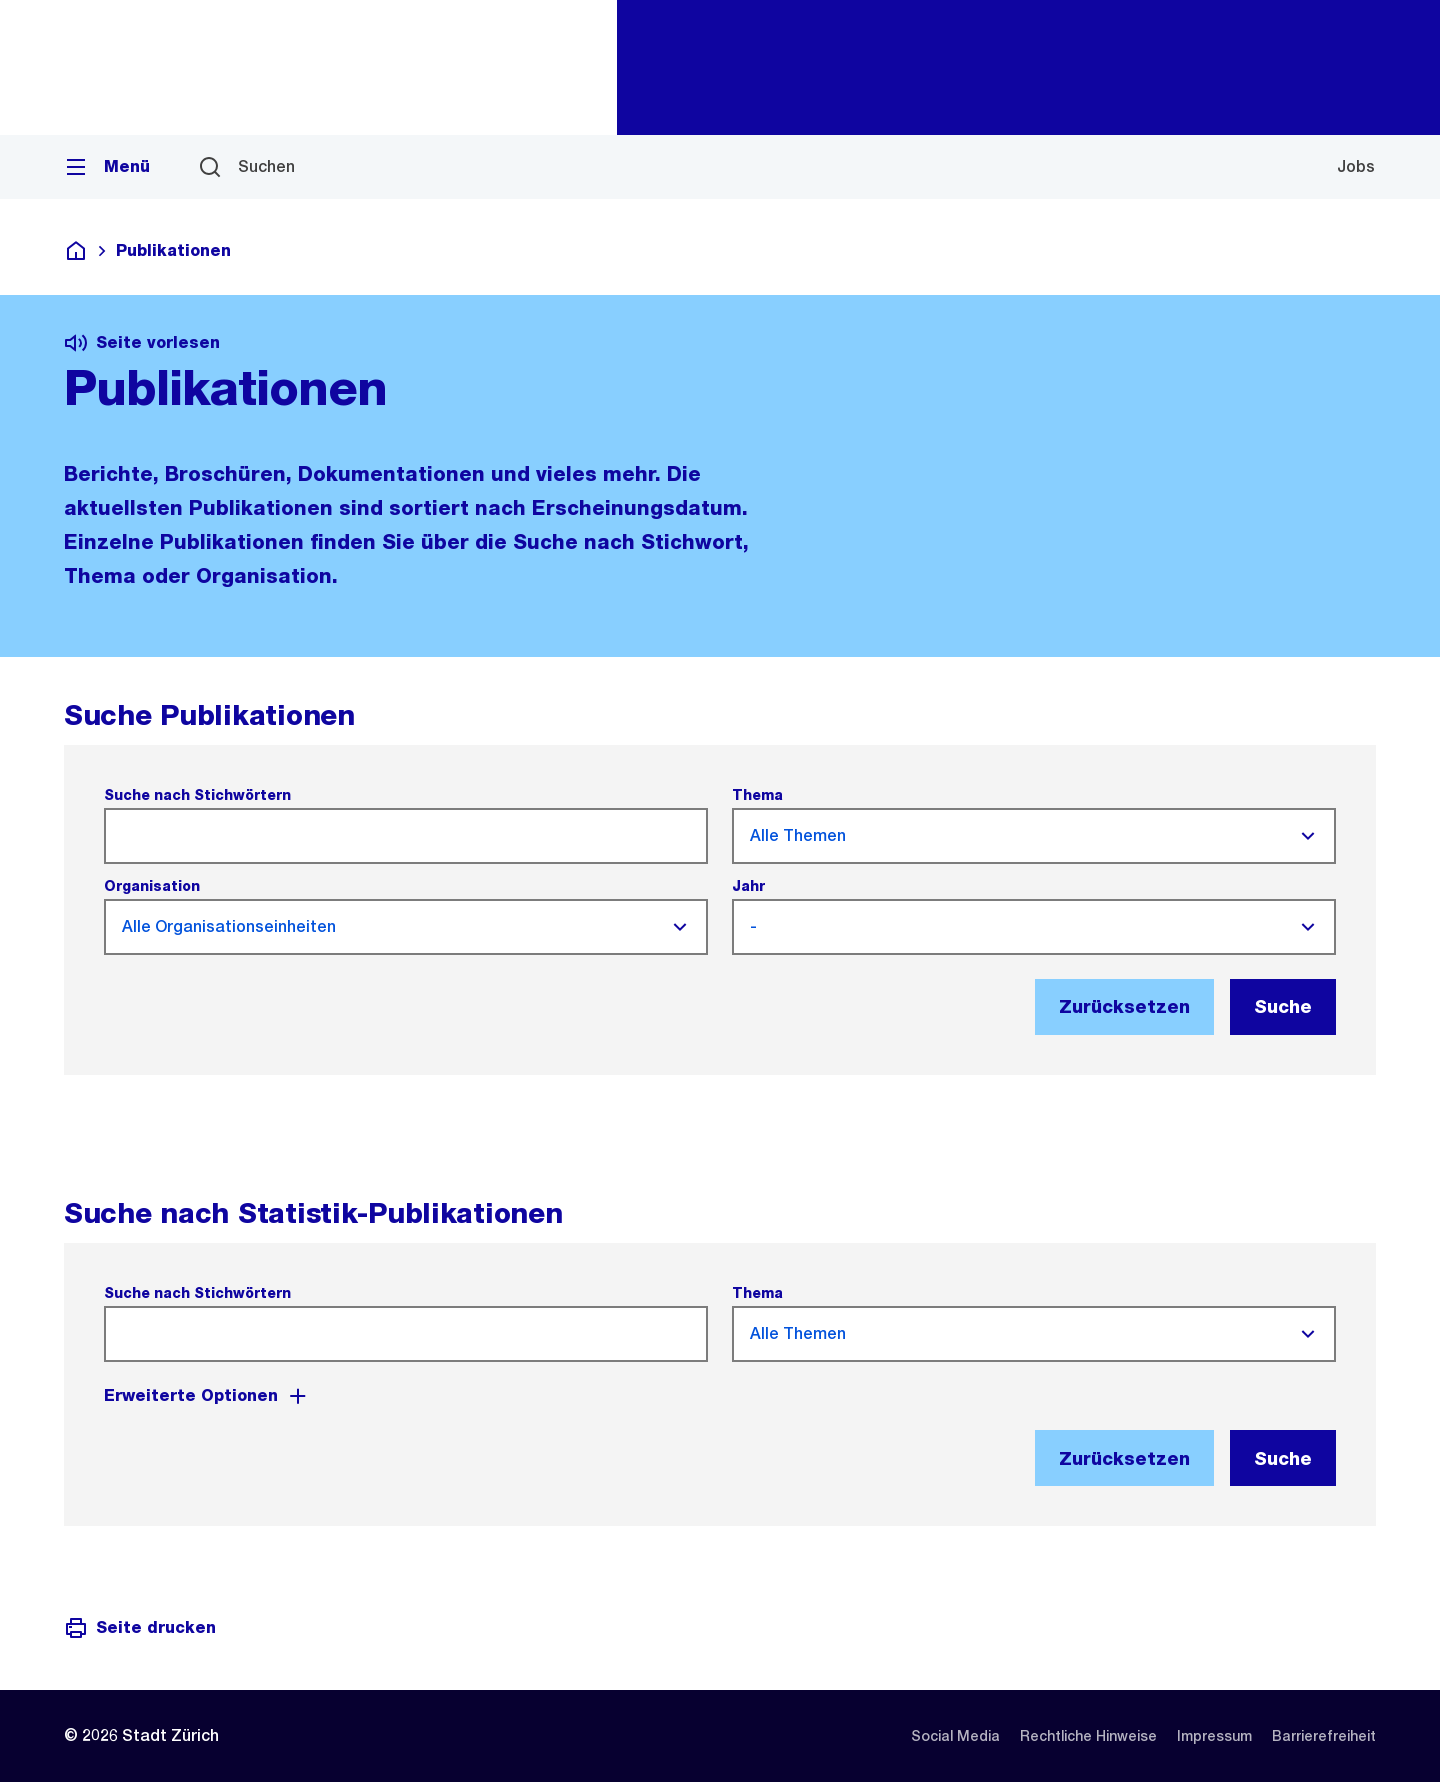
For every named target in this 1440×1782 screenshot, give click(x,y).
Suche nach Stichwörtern (197, 795)
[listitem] (955, 1736)
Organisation (152, 886)
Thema (757, 795)
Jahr (748, 886)
